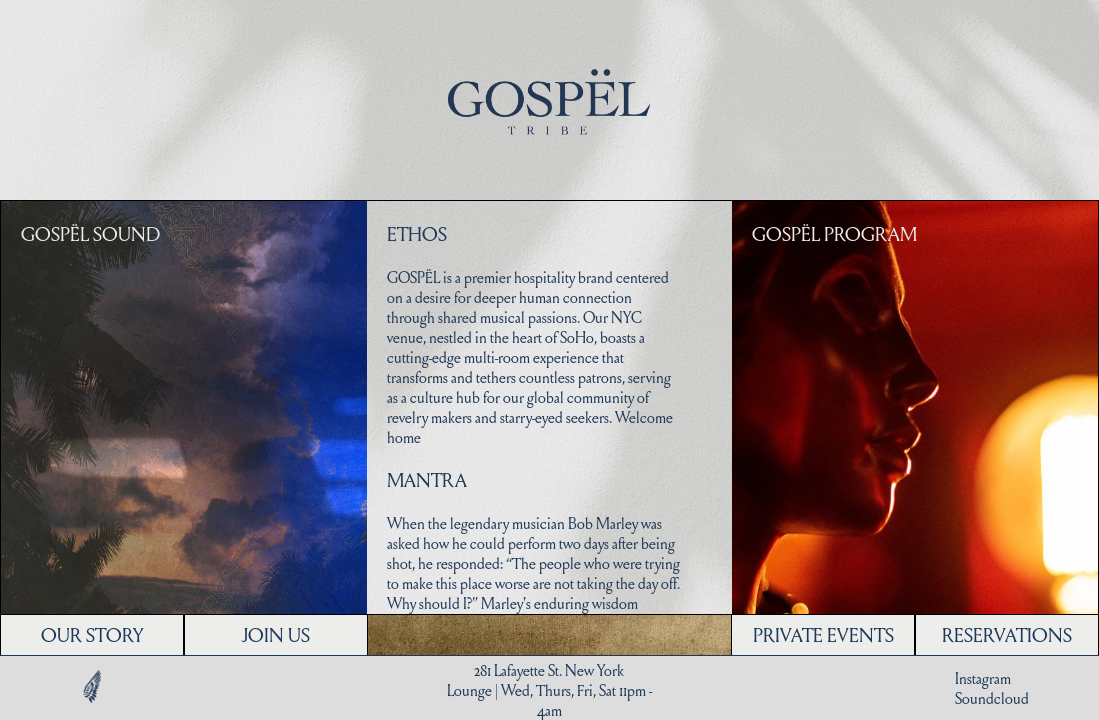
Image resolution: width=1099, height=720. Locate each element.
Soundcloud (992, 698)
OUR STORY (92, 634)
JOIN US (275, 634)
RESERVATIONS (1007, 634)
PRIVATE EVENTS (823, 634)
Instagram (983, 678)
